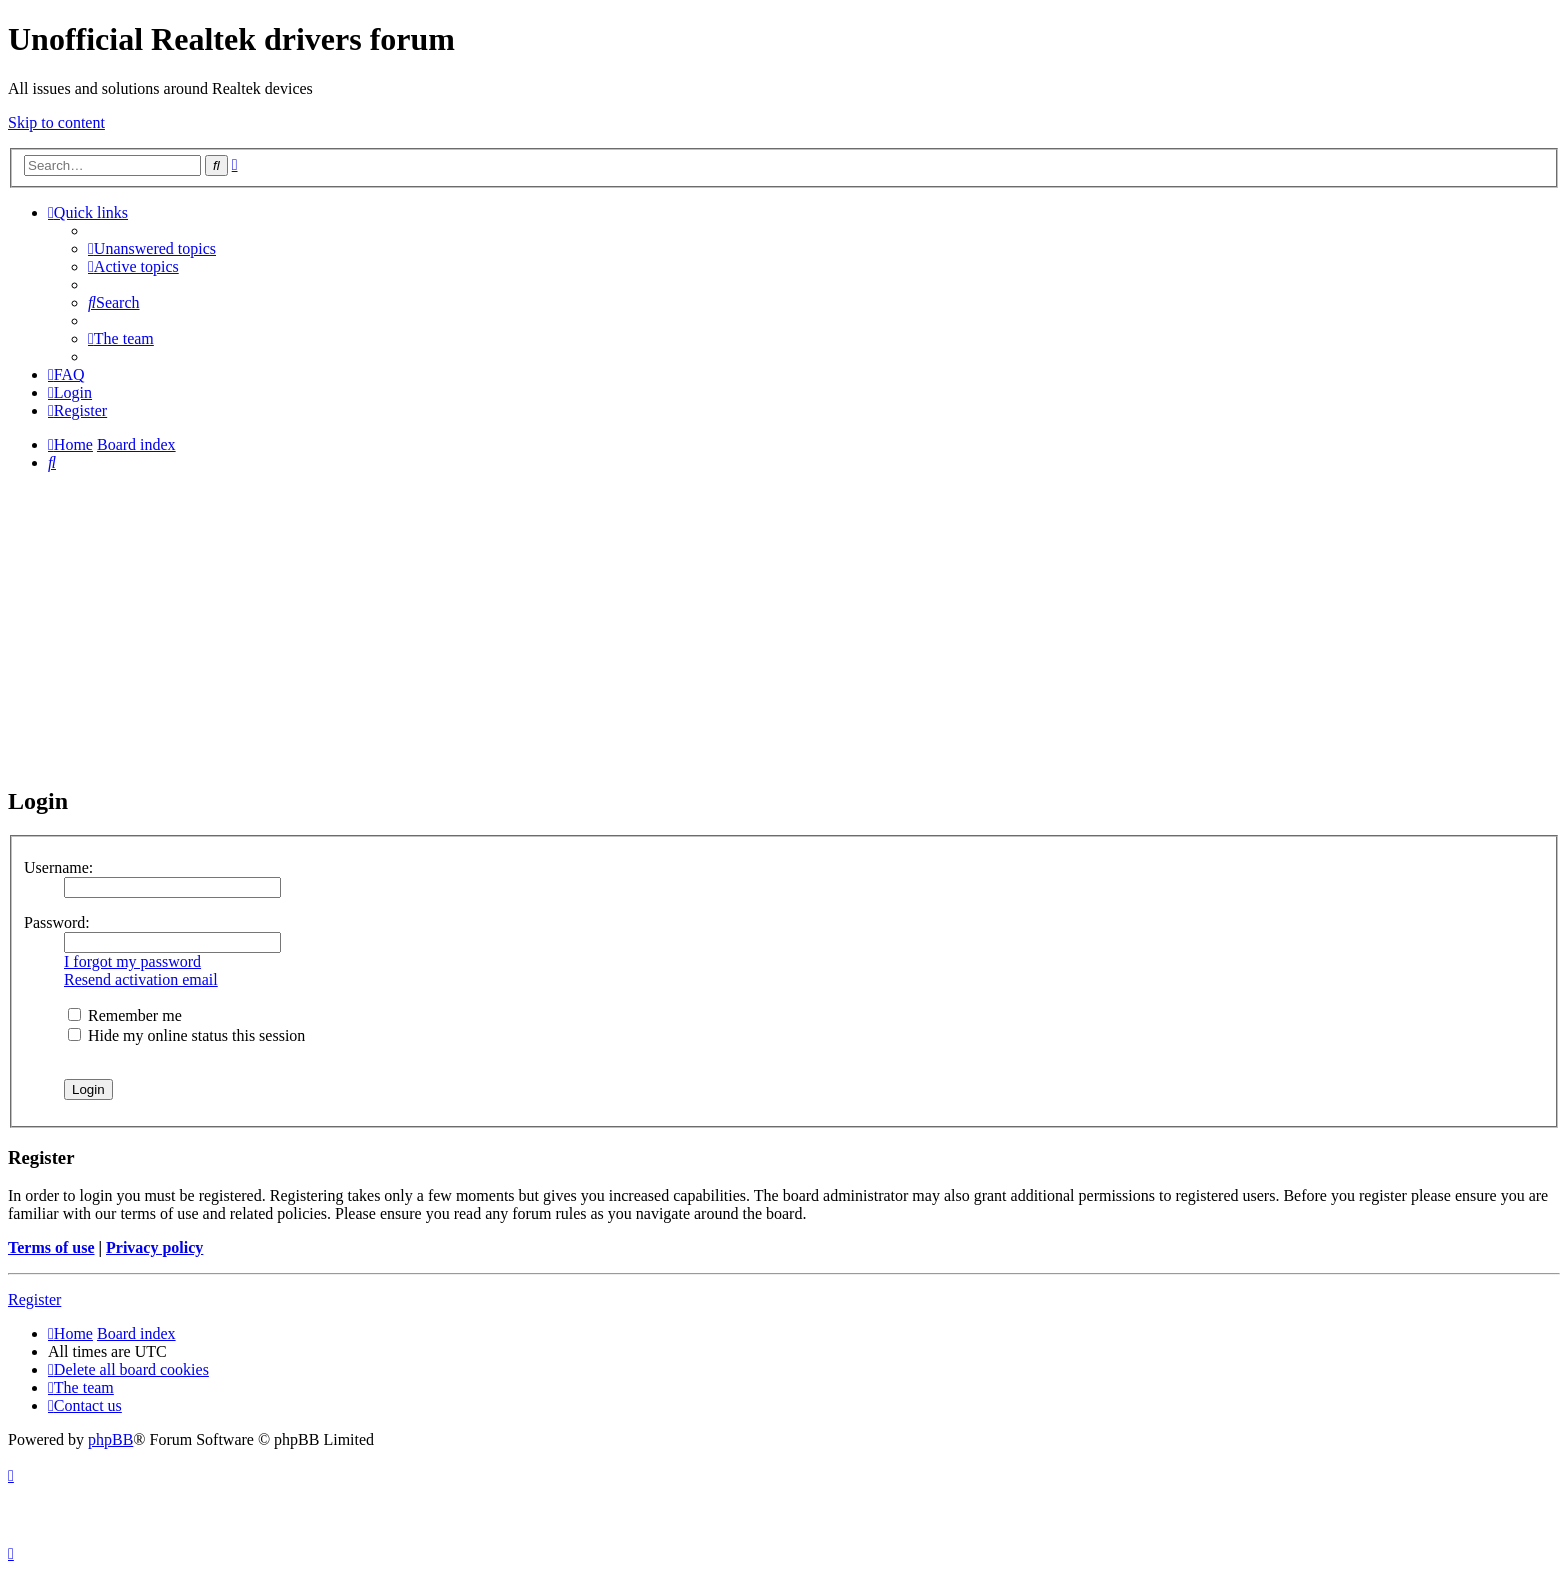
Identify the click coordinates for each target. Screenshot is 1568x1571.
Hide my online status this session (186, 1035)
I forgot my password (132, 961)
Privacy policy (154, 1247)
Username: (58, 867)
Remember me (125, 1015)
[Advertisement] (784, 628)
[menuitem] (152, 248)
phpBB (110, 1439)
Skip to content (56, 122)
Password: (57, 922)
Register (34, 1299)
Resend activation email (141, 979)
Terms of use (51, 1247)
